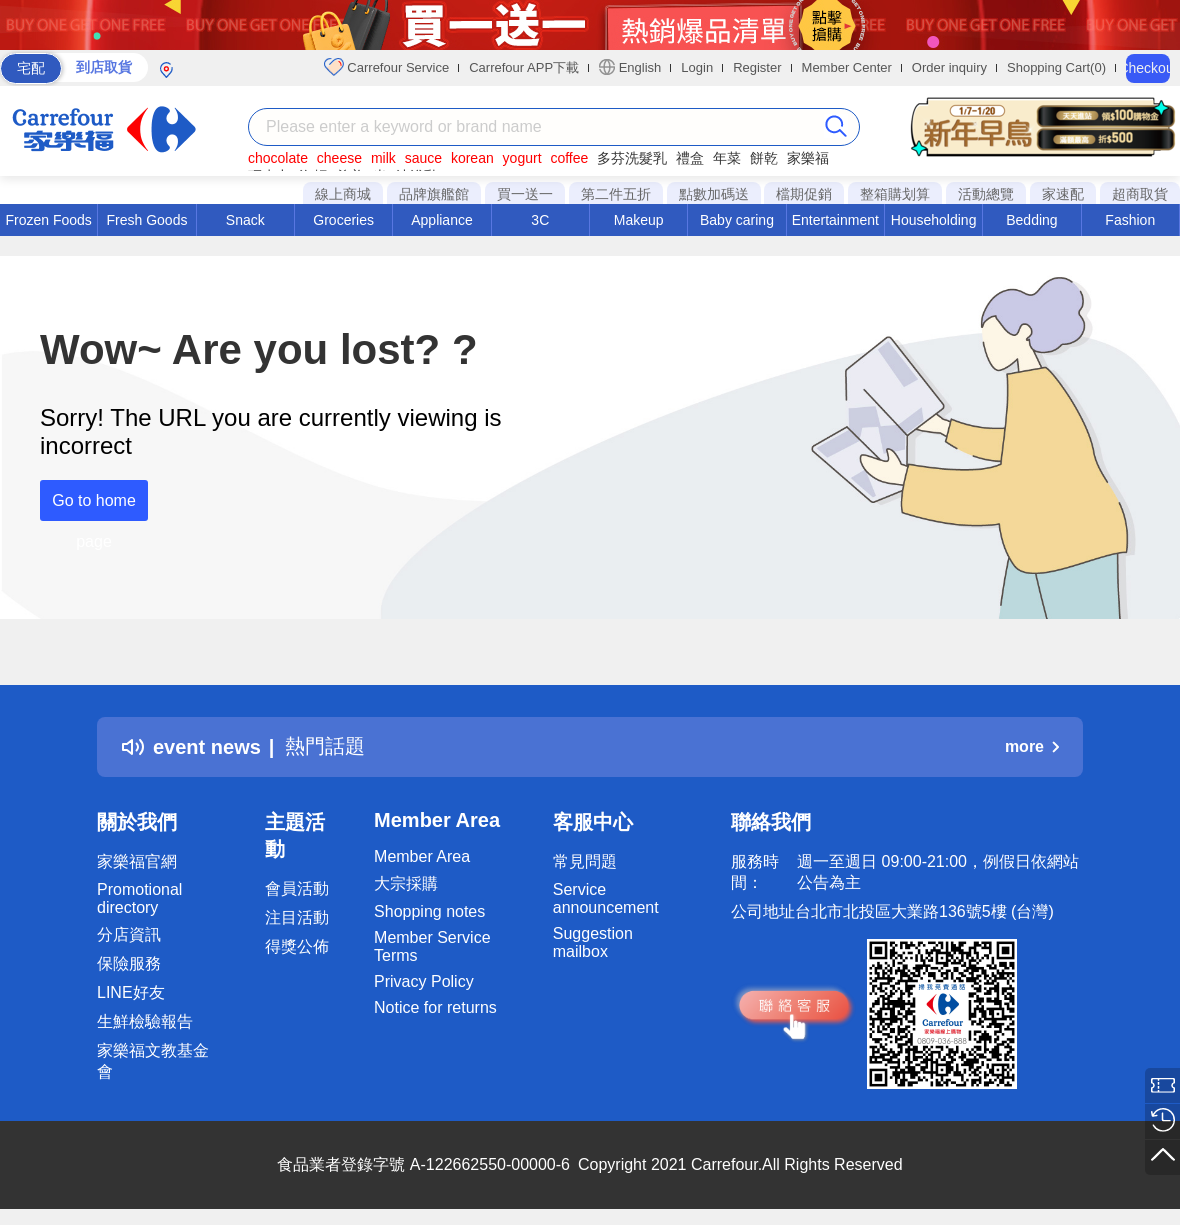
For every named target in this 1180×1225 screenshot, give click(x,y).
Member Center (847, 67)
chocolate (278, 158)
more (1032, 746)
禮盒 (690, 158)
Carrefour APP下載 (524, 67)
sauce (423, 158)
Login (697, 67)
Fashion (1130, 220)
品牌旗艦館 (434, 194)
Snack (245, 220)
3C (540, 220)
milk (383, 158)
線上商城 (343, 194)
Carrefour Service (386, 67)
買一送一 (525, 194)
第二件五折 (616, 194)
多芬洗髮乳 (632, 158)
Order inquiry (949, 67)
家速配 (1063, 194)
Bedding (1031, 220)
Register (757, 67)
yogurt (522, 158)
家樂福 (808, 158)
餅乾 (764, 158)
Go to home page (94, 506)
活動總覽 (986, 194)
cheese (339, 158)
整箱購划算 (895, 194)
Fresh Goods (147, 220)
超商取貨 (1140, 194)
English (630, 67)
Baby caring (737, 220)
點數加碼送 (714, 194)
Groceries (343, 220)
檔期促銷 (804, 194)
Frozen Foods (48, 220)
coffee (569, 158)
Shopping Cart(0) (1056, 67)
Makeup (639, 220)
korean (472, 158)
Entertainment (835, 220)
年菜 (727, 158)
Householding (934, 220)
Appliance (442, 220)
